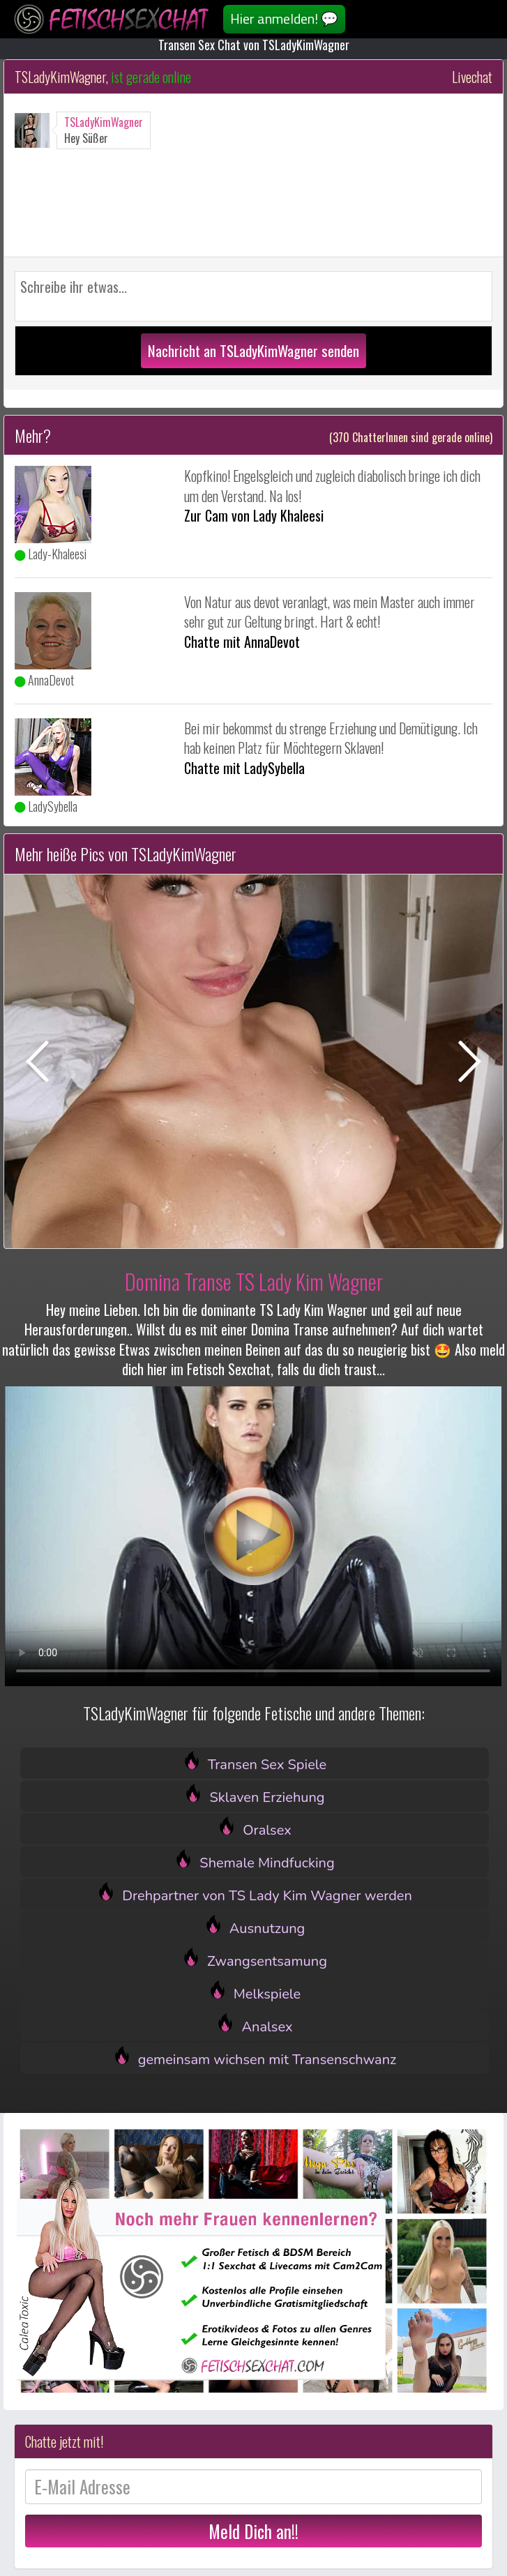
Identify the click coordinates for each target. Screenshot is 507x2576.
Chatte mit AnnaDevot (242, 641)
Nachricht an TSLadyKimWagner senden (253, 350)
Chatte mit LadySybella (244, 767)
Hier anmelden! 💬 (284, 18)
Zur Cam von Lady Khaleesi (254, 515)
